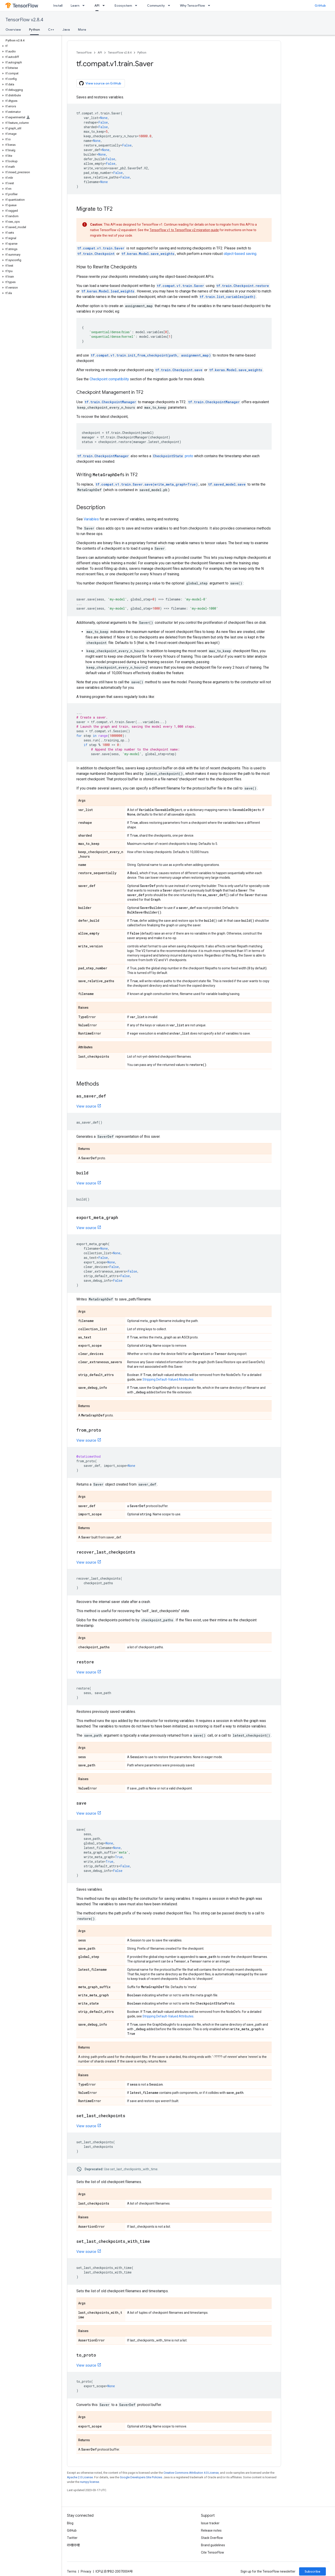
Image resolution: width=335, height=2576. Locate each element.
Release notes (211, 2530)
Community (156, 5)
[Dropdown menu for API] (104, 5)
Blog (70, 2523)
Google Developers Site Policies (141, 2477)
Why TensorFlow (192, 5)
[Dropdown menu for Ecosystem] (137, 5)
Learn (75, 5)
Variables (91, 519)
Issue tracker (210, 2523)
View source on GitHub (100, 83)
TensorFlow (84, 52)
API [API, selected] (96, 5)
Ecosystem (123, 5)
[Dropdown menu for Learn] (84, 5)
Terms (71, 2571)
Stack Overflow (212, 2538)
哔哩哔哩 (73, 2545)
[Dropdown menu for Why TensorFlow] (210, 5)
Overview (13, 29)
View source (86, 1106)
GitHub (320, 5)
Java (66, 29)
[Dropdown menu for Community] (170, 5)
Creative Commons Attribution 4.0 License (191, 2472)
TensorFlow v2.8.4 (24, 20)
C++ (51, 29)
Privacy (86, 2571)
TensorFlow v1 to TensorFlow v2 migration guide (184, 230)
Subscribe (312, 2571)
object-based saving (240, 253)
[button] (30, 46)
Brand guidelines (213, 2545)
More (82, 29)
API (100, 52)
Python (141, 52)
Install (57, 5)
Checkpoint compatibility (109, 379)
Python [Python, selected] (34, 29)
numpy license (89, 2482)
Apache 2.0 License (80, 2477)
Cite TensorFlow (212, 2552)
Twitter (72, 2538)
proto (172, 456)
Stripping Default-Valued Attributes (167, 1379)
